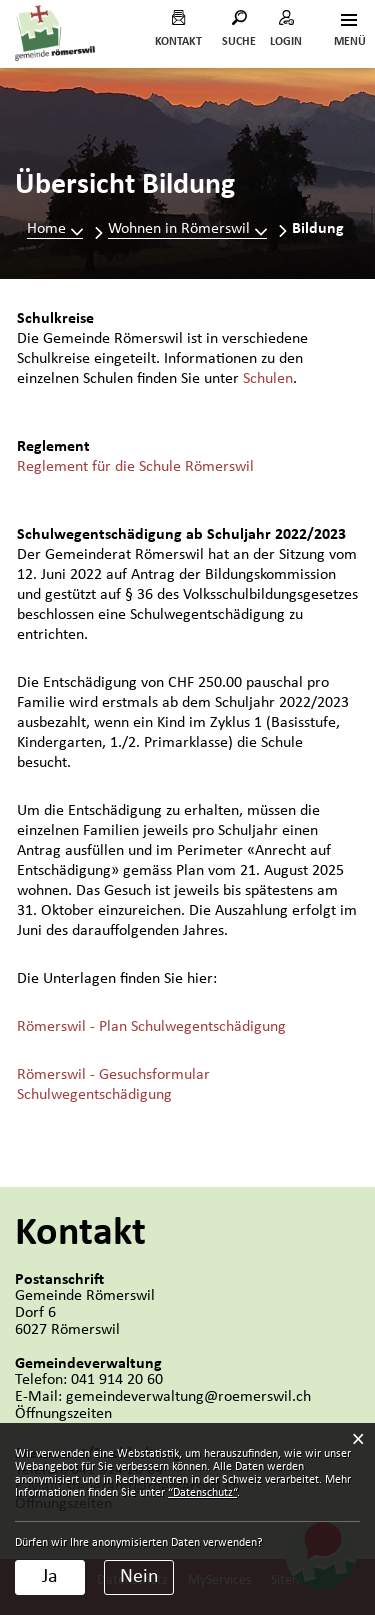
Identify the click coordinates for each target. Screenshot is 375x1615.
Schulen (268, 379)
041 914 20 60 (117, 1380)
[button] (187, 229)
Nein (139, 1577)
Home (46, 229)
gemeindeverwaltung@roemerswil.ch (188, 1397)
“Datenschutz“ (202, 1493)
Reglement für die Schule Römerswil (135, 467)
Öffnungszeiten (63, 1414)
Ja (50, 1577)
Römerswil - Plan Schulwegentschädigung (151, 1027)
